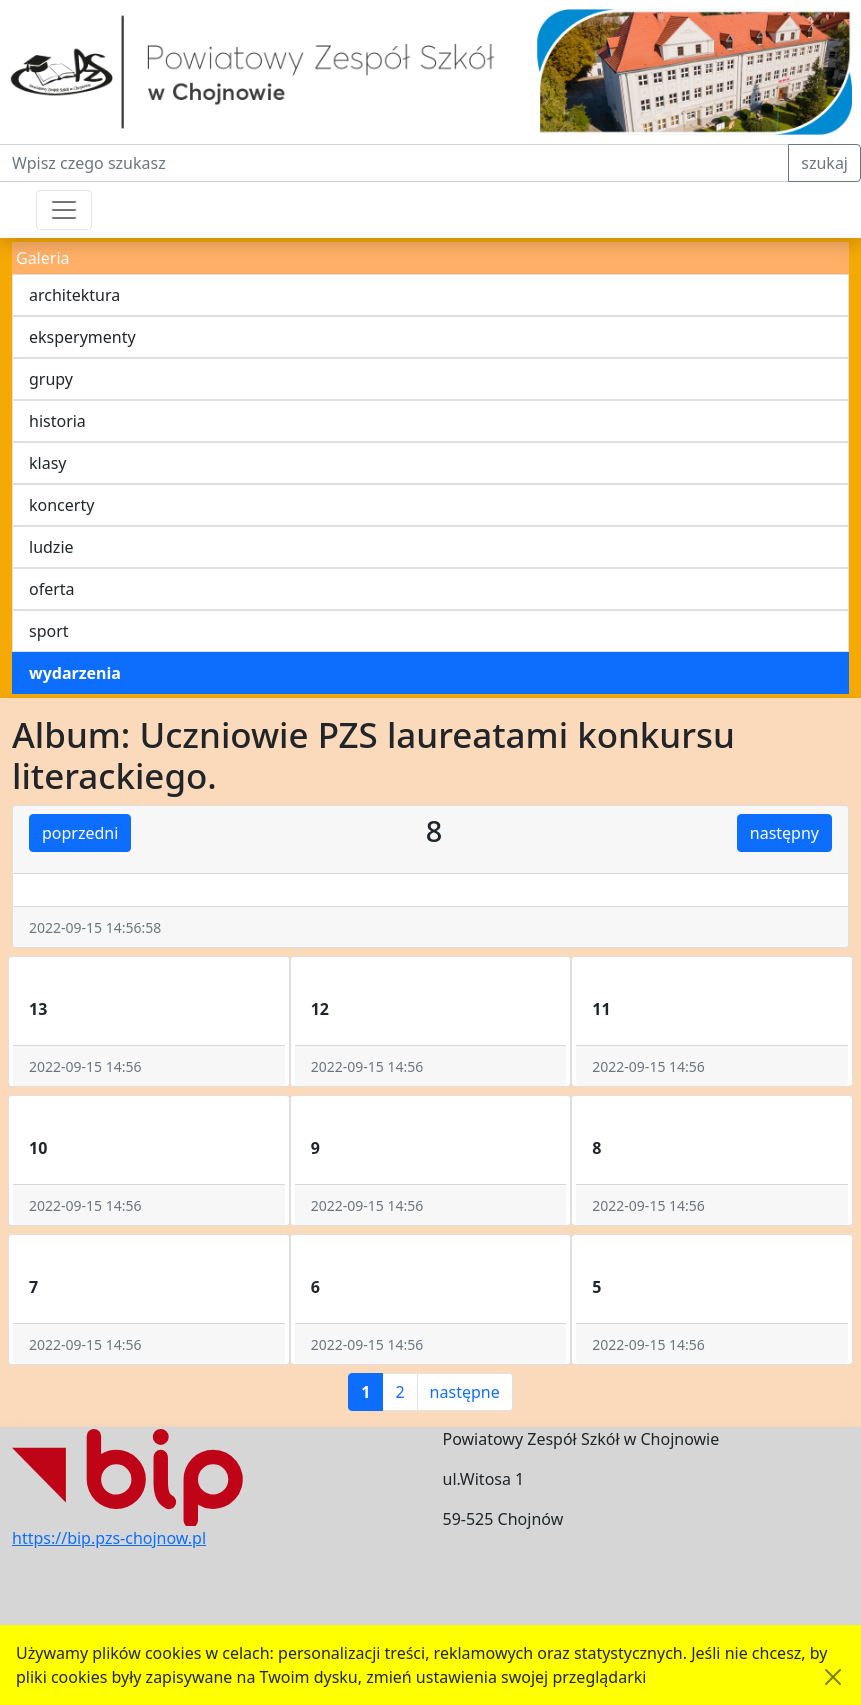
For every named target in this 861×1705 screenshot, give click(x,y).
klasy (47, 463)
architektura (74, 295)
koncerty (61, 505)
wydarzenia (75, 673)
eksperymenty (82, 337)
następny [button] (784, 833)
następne (465, 1392)
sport (49, 631)
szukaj (824, 163)
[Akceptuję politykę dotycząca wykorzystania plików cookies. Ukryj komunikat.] (833, 1677)
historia (57, 421)
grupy (51, 379)
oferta (52, 589)
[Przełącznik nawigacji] (64, 210)
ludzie (51, 547)
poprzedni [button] (80, 833)
